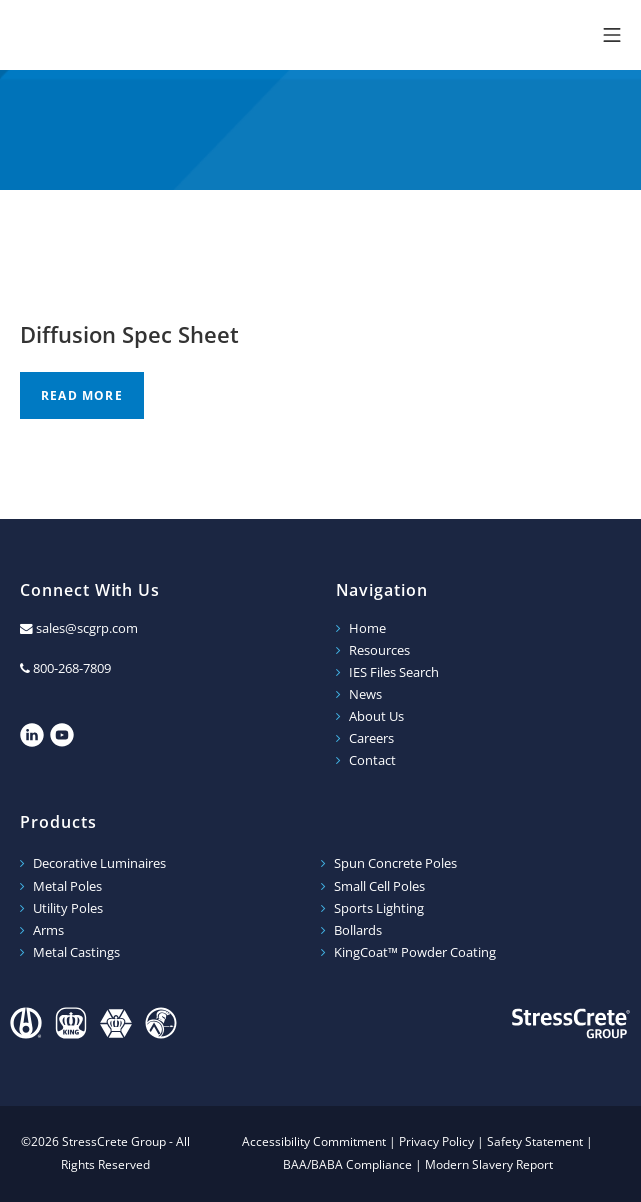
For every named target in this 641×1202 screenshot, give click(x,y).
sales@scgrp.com (87, 628)
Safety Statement (535, 1141)
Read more (82, 395)
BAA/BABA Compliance (347, 1164)
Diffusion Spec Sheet (129, 334)
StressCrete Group (130, 35)
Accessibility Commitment (314, 1141)
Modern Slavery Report (489, 1164)
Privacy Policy (436, 1141)
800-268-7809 (72, 668)
